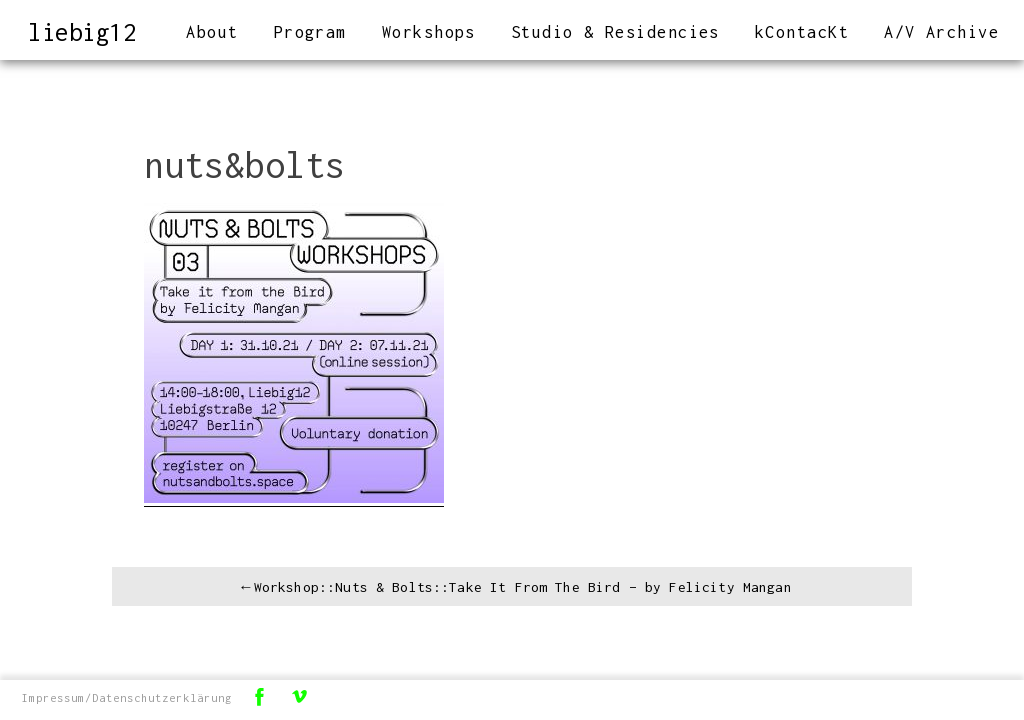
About (212, 32)
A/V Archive (941, 32)
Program (310, 32)
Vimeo (301, 697)
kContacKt (802, 32)
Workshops (429, 32)
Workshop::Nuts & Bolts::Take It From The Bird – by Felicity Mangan (523, 587)
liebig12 (86, 31)
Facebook (261, 697)
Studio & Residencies (615, 32)
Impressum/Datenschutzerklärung (127, 698)
